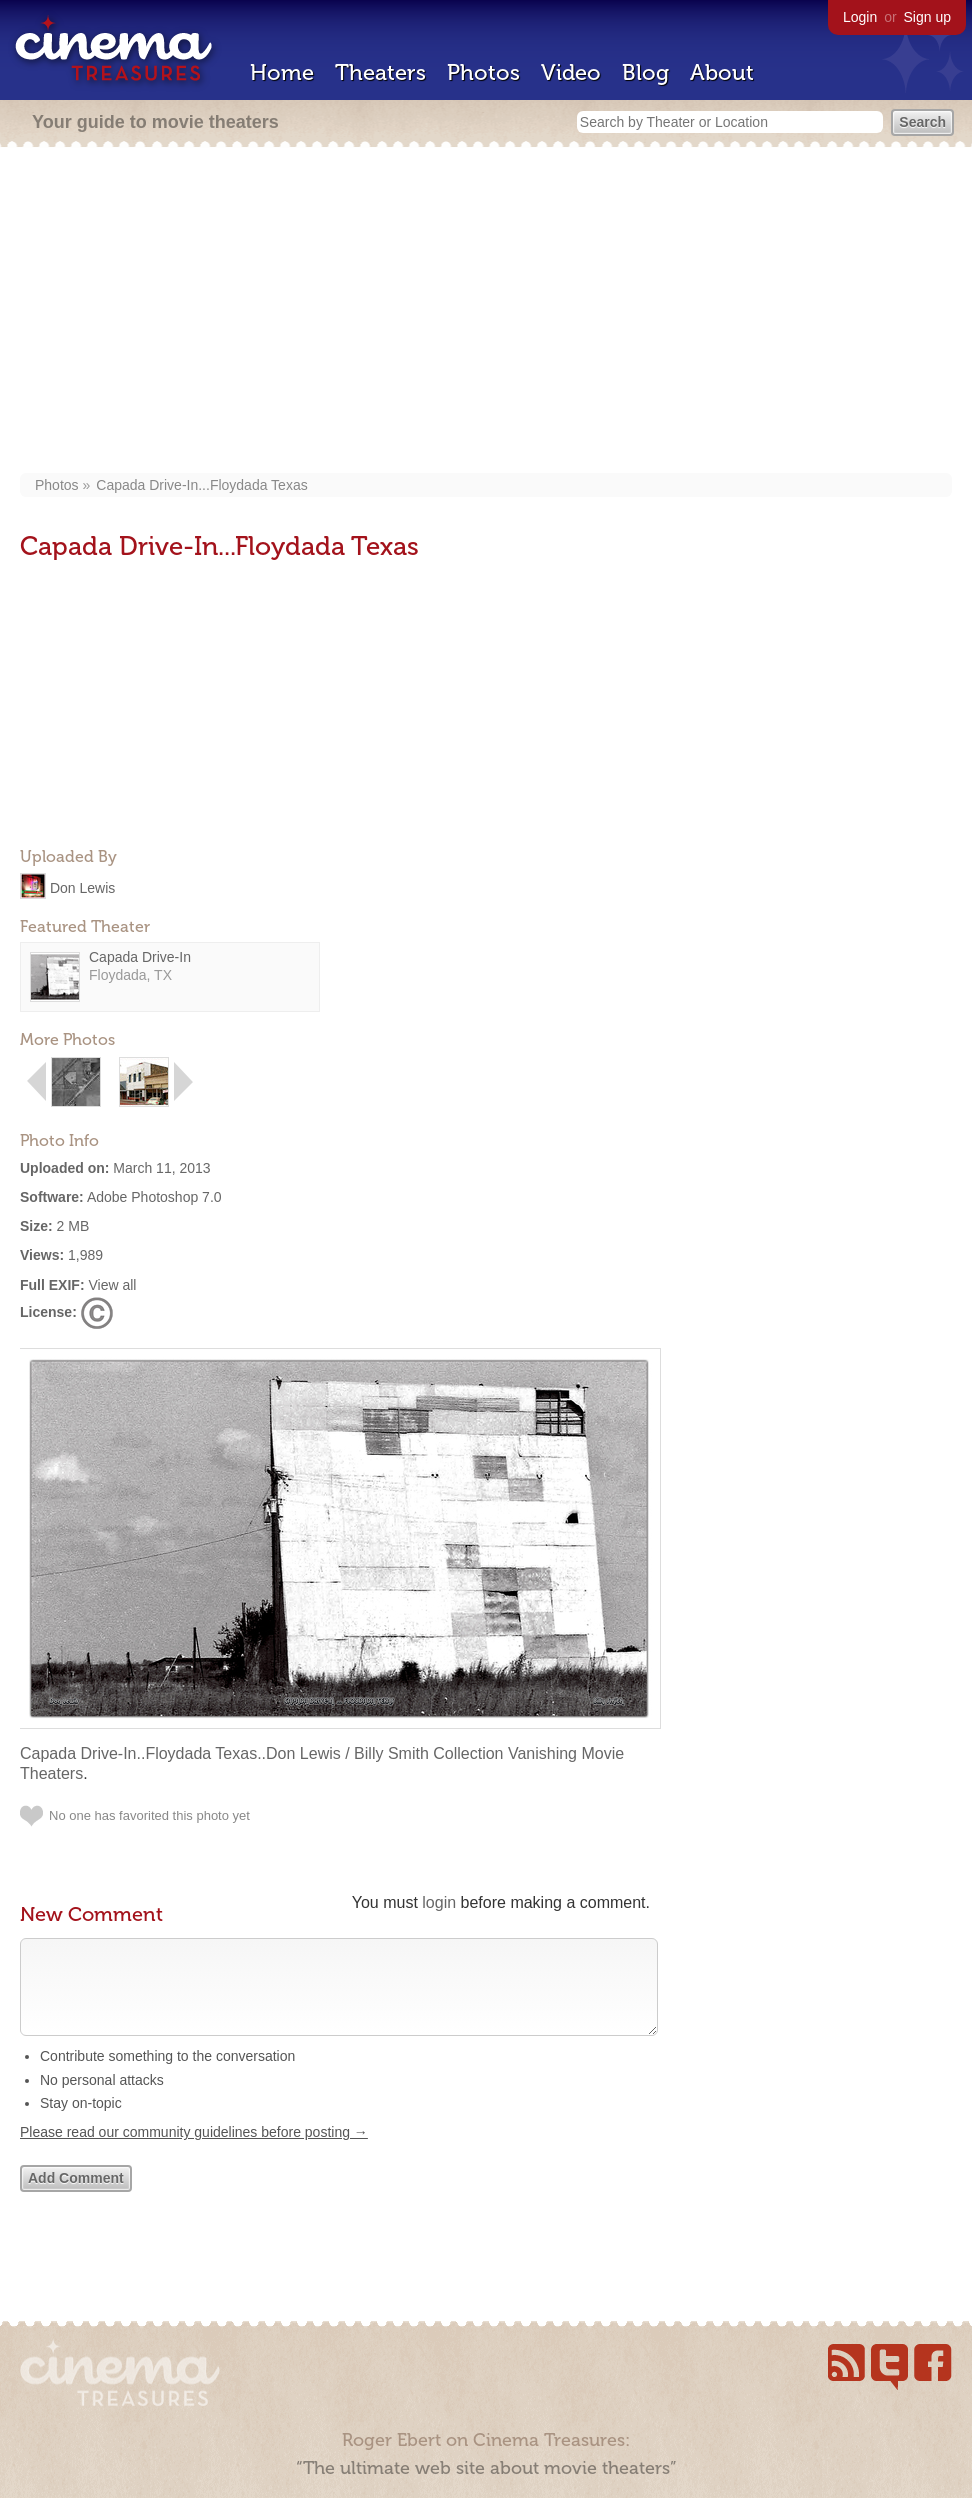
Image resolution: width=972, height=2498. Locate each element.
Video (571, 72)
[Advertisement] (486, 312)
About (722, 72)
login (439, 1902)
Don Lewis (82, 887)
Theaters (380, 72)
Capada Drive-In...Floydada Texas (201, 485)
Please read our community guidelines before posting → (194, 2152)
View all (112, 1285)
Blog (645, 72)
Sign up (927, 17)
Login (860, 17)
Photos (483, 72)
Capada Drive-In (140, 957)
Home (282, 72)
